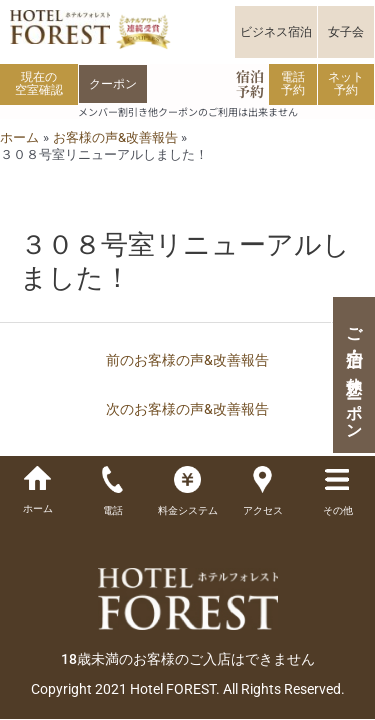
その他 (338, 510)
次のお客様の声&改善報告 (187, 409)
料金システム (188, 510)
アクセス (263, 510)
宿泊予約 (250, 83)
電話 (113, 510)
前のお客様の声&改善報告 (187, 360)
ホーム (38, 508)
